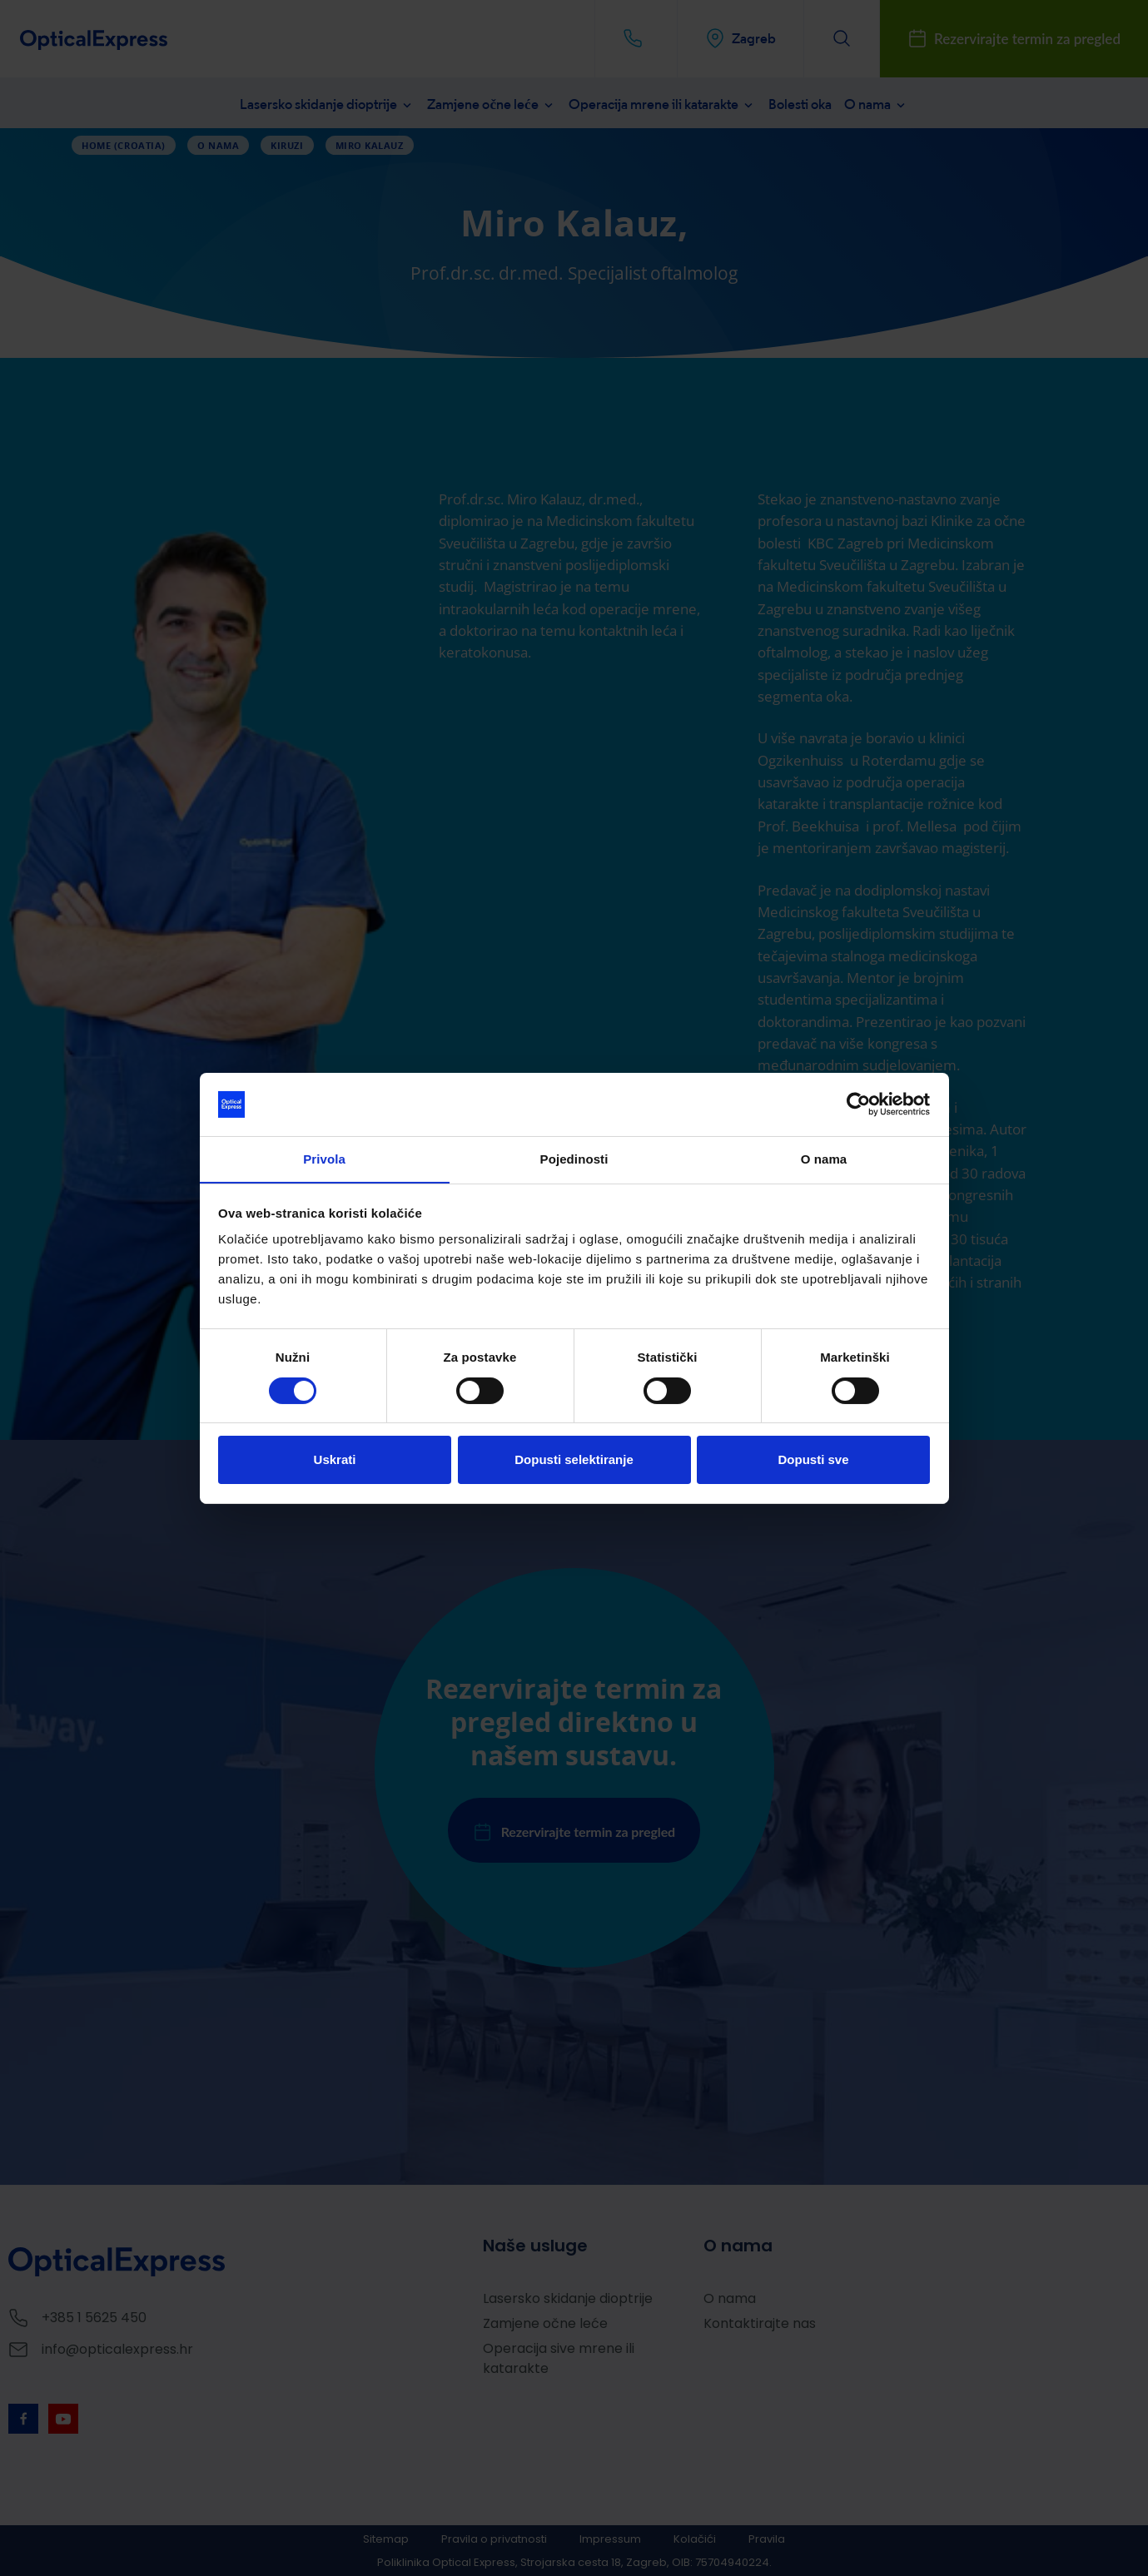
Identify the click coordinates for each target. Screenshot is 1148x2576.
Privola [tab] (324, 1159)
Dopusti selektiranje (574, 1460)
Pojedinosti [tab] (574, 1159)
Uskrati (335, 1460)
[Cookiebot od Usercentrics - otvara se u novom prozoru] (857, 1103)
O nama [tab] (824, 1159)
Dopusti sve (813, 1460)
